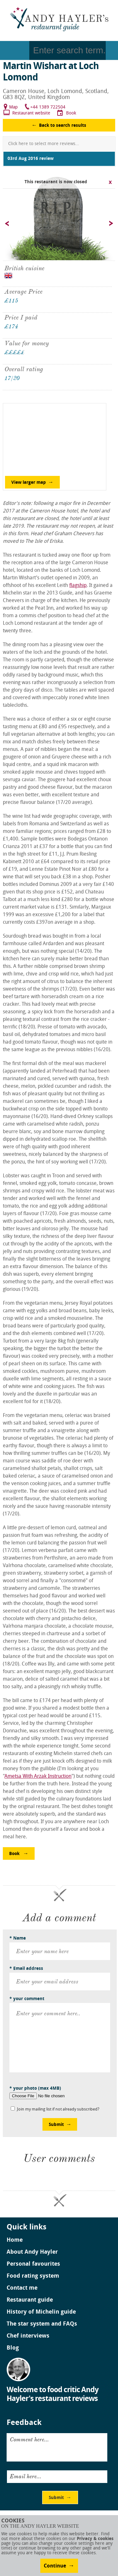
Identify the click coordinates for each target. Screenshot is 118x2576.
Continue (55, 2566)
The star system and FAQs (42, 2324)
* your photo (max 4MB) (35, 2088)
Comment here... (29, 2439)
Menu (14, 50)
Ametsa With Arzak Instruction (37, 1776)
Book (71, 113)
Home (15, 2240)
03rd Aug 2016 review (30, 158)
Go (112, 50)
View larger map (28, 482)
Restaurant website (31, 113)
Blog (13, 2348)
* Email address (26, 1968)
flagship (78, 585)
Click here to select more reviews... (43, 144)
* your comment (26, 1999)
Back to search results (62, 125)
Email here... (25, 2476)
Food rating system (33, 2276)
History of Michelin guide (41, 2312)
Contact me (22, 2288)
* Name (17, 1938)
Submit (56, 2124)
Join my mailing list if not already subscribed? (58, 2109)
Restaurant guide (30, 2300)
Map (13, 107)
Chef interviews (28, 2336)
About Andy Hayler (32, 2252)
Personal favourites (33, 2264)
